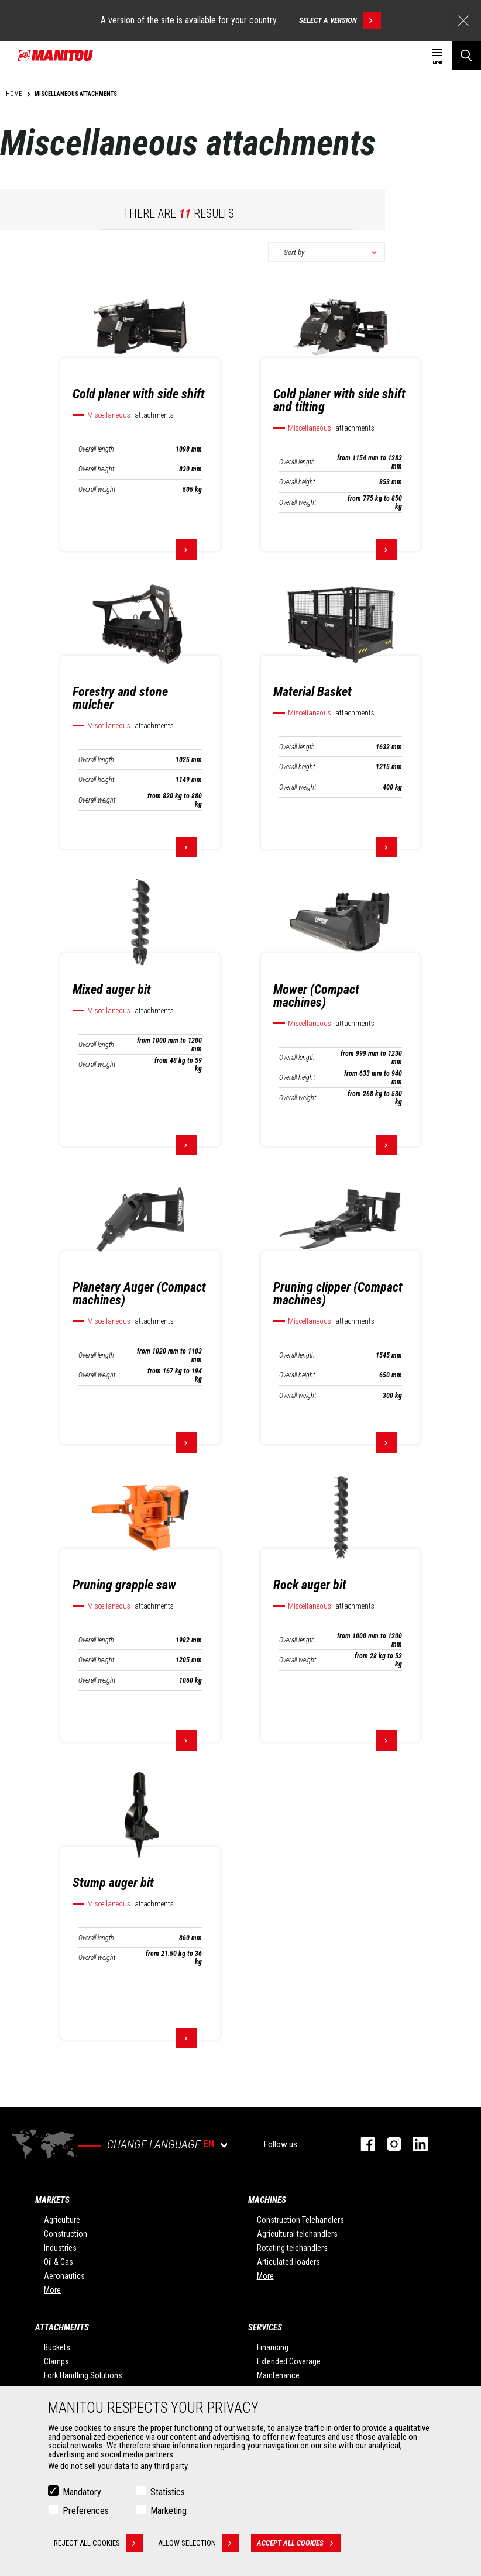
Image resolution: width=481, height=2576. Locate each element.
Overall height (96, 469)
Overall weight (96, 489)
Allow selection (198, 2544)
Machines (267, 2200)
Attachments (62, 2327)
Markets (52, 2200)
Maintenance (278, 2375)
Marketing (168, 2511)
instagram (388, 2144)
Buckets (57, 2347)
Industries (60, 2248)
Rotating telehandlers (292, 2248)
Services (265, 2327)
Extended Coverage (289, 2361)
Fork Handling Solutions (83, 2375)
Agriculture (62, 2219)
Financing (272, 2347)
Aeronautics (64, 2276)
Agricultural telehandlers (297, 2233)
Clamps (56, 2361)
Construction (65, 2233)
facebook (362, 2144)
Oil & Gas (58, 2262)
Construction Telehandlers (300, 2219)
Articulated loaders (288, 2262)
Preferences (86, 2511)
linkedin (414, 2144)
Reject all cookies (98, 2544)
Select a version (339, 20)
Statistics (167, 2492)
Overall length (96, 449)
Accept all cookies (299, 2544)
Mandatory (82, 2492)
